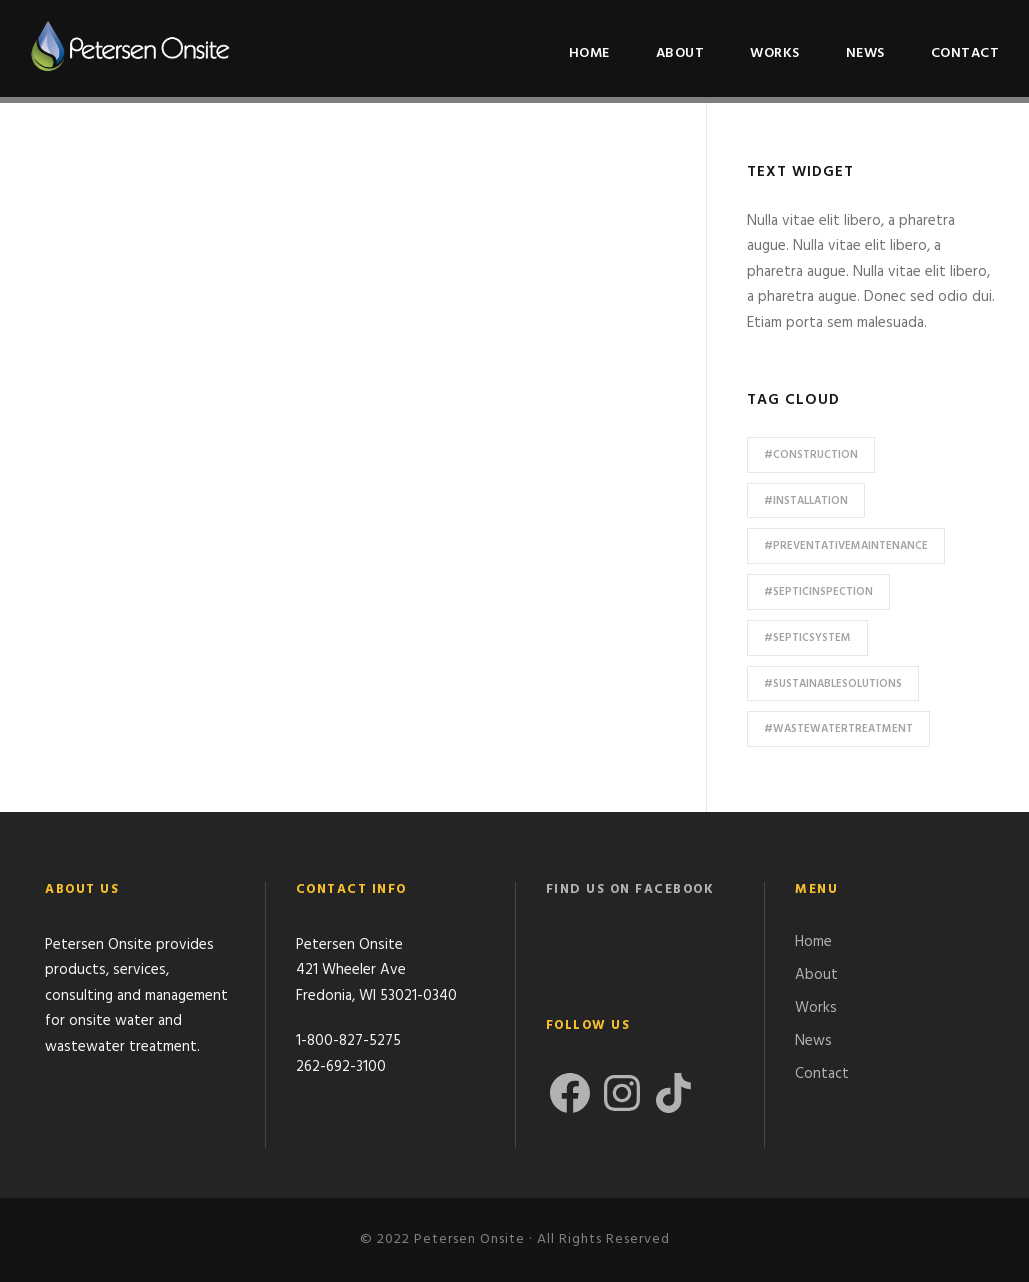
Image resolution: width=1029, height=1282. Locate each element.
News (865, 53)
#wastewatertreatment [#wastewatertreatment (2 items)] (838, 729)
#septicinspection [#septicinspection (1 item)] (818, 592)
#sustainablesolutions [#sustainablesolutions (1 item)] (833, 684)
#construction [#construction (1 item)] (811, 455)
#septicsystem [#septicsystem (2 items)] (807, 638)
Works (775, 53)
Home (589, 53)
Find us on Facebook (630, 889)
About (680, 53)
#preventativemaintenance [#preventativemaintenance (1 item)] (846, 546)
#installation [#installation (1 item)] (806, 501)
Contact (965, 53)
